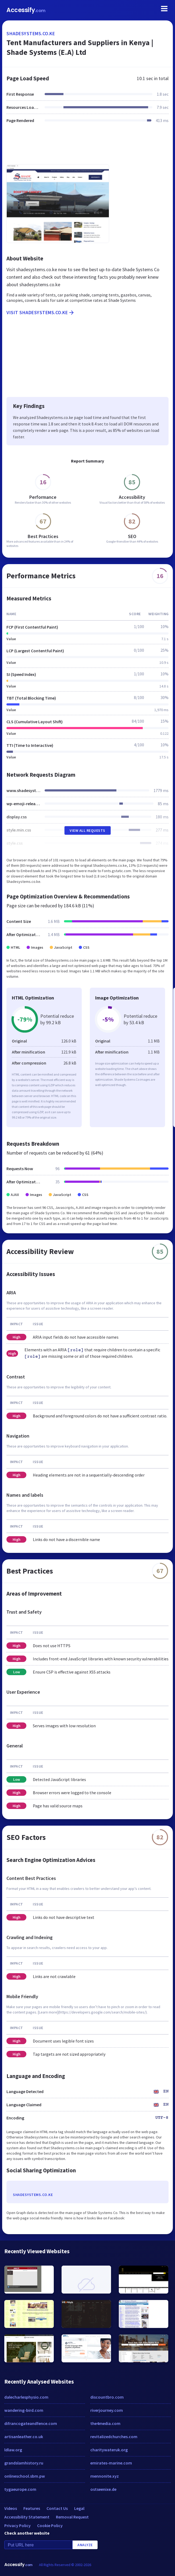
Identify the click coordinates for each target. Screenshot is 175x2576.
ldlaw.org (13, 2449)
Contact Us (57, 2508)
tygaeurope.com (20, 2489)
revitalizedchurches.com (113, 2436)
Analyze (85, 2544)
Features (31, 2508)
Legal (79, 2508)
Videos (10, 2508)
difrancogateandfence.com (30, 2423)
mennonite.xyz (104, 2476)
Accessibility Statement (26, 2517)
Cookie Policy (50, 2525)
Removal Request (72, 2517)
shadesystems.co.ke (30, 33)
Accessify (25, 10)
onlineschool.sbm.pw (24, 2476)
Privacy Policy (17, 2525)
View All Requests (87, 830)
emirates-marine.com (111, 2463)
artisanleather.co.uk (23, 2436)
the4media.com (105, 2423)
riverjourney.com (106, 2410)
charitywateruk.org (109, 2449)
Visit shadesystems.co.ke (40, 312)
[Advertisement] (87, 147)
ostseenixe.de (103, 2489)
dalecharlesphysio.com (26, 2397)
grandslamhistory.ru (23, 2463)
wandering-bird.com (23, 2410)
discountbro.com (107, 2397)
